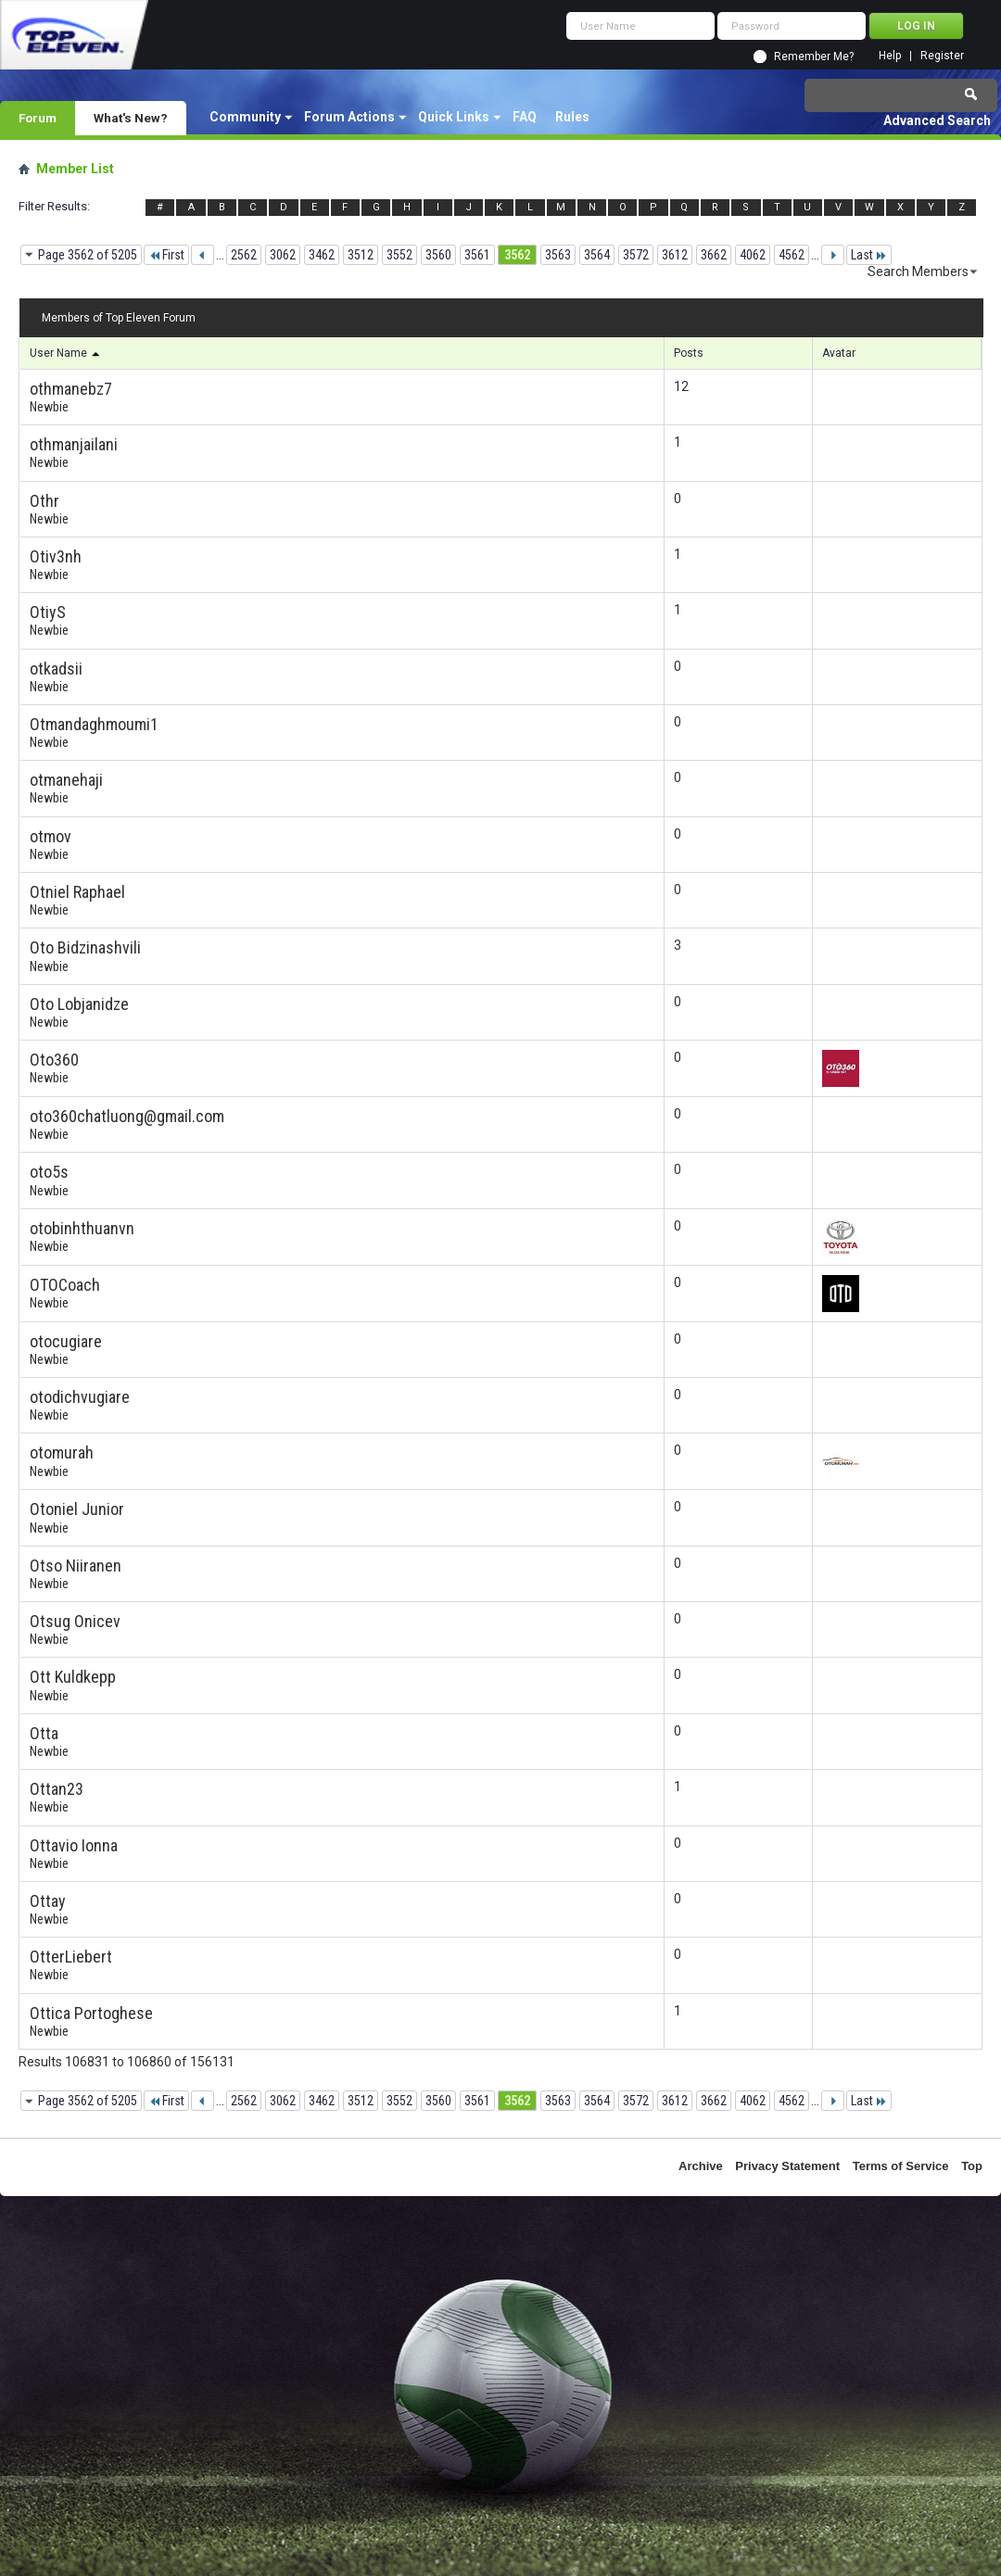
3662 (714, 254)
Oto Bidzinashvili (85, 947)
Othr (44, 501)
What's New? (131, 117)
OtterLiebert (71, 1956)
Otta (44, 1733)
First (166, 254)
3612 (675, 254)
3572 (636, 254)
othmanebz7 (71, 388)
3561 (477, 254)
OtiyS (48, 612)
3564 (597, 254)
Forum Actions (349, 116)
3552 (399, 254)
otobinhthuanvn (82, 1228)
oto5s (49, 1171)
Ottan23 (56, 1789)
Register (942, 56)
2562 (244, 254)
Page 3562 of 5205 (87, 254)
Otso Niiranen (75, 1565)
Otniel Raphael (77, 892)
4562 (792, 254)
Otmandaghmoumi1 (94, 724)
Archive (700, 2166)
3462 (322, 254)
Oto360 (54, 1059)
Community (245, 116)
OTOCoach (65, 1284)
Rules (572, 116)
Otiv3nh (56, 556)
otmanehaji (66, 779)
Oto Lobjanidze (79, 1004)
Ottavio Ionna (74, 1845)
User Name (66, 353)
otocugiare (66, 1341)
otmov (50, 836)
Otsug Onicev (75, 1621)
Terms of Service (901, 2166)
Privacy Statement (787, 2166)
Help (890, 56)
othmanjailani (74, 444)
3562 (517, 254)
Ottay (48, 1901)
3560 (438, 254)
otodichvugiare (80, 1397)
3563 (558, 254)
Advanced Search (937, 120)
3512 (361, 254)
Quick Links (453, 116)
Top (971, 2166)
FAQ (525, 116)
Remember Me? (814, 56)
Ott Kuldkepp (73, 1676)
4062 (753, 254)
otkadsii (56, 668)
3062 (283, 254)
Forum (38, 117)
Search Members (918, 271)
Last (869, 254)
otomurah (62, 1452)
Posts (688, 353)
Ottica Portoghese (91, 2013)
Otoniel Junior (77, 1509)
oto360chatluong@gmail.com (127, 1116)
